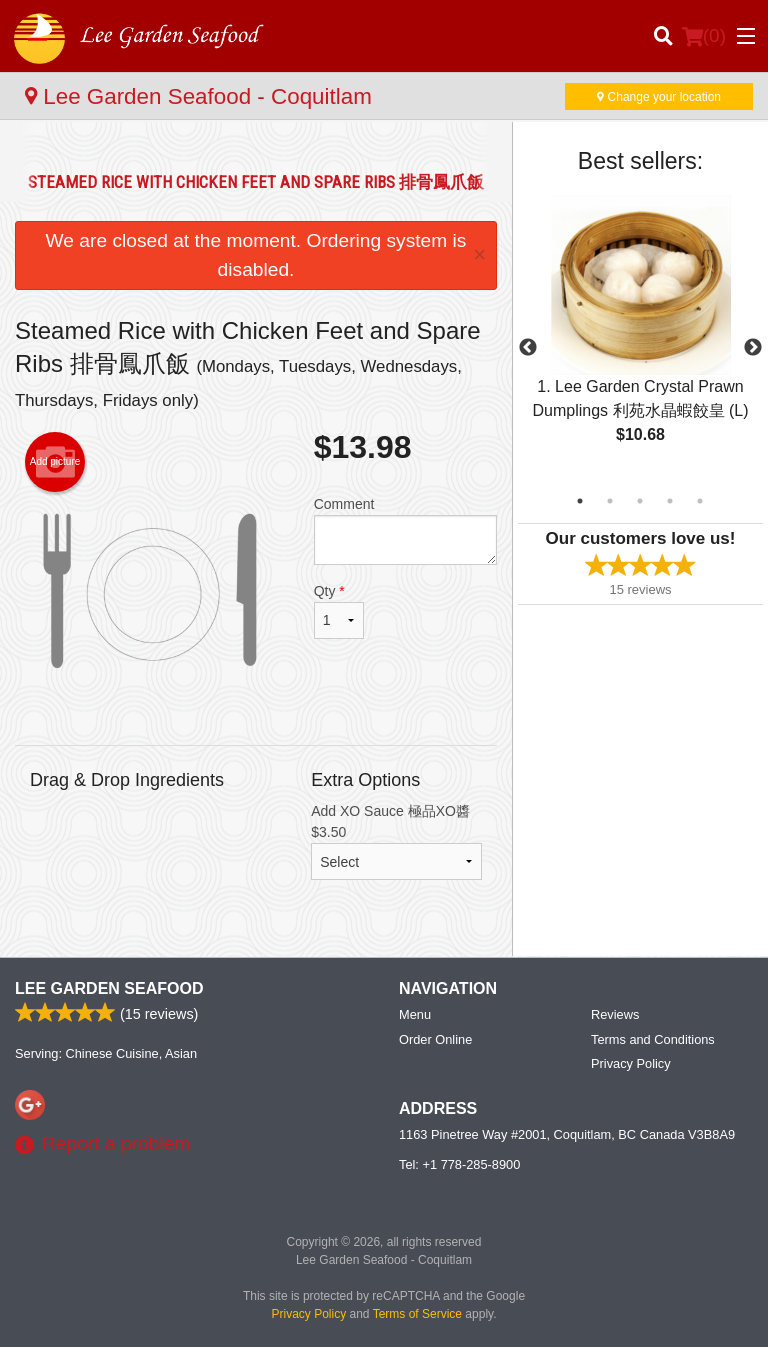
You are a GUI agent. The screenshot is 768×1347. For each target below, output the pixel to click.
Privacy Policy (631, 1063)
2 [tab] (610, 501)
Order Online (435, 1039)
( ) (704, 36)
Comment (405, 530)
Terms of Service (417, 1314)
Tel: (459, 1164)
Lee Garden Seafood (109, 988)
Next (753, 348)
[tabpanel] (640, 336)
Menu (415, 1014)
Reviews (615, 1014)
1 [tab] (580, 501)
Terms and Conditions (653, 1039)
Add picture (55, 462)
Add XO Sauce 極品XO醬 (396, 841)
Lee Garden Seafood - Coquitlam (198, 96)
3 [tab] (640, 501)
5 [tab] (700, 501)
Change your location (659, 97)
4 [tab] (670, 501)
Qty (339, 611)
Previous (528, 348)
